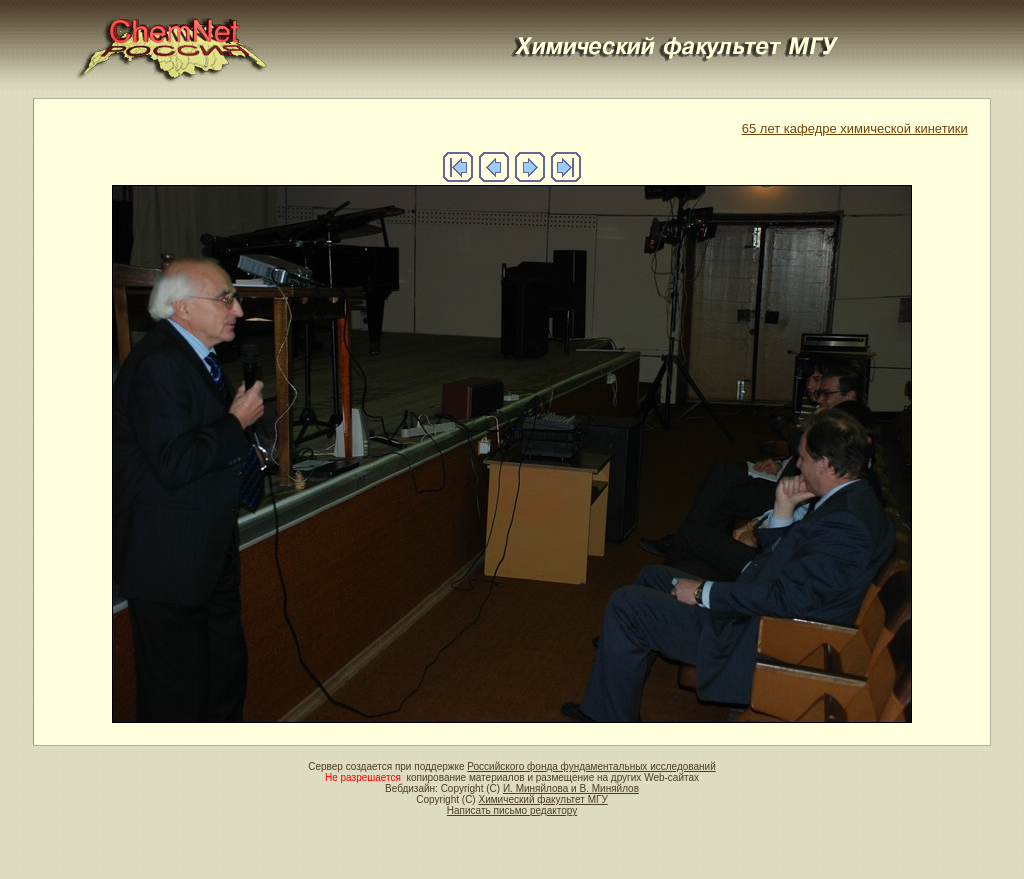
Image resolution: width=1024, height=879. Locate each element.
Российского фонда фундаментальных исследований (591, 766)
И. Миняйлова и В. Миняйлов (571, 788)
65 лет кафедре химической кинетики (855, 128)
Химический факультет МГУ (542, 799)
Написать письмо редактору (512, 810)
